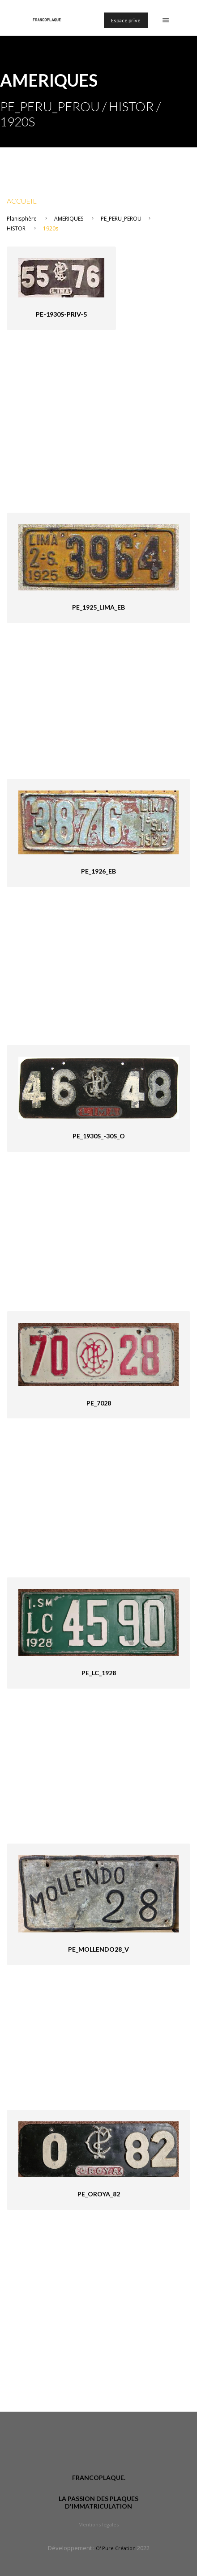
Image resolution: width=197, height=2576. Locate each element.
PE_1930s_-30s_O (99, 1136)
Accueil (22, 201)
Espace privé (126, 20)
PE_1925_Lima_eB (98, 607)
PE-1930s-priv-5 (61, 314)
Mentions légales (98, 2524)
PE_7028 (98, 1403)
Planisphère (22, 218)
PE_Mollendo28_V (98, 1949)
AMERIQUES (68, 218)
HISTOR (16, 228)
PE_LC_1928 (98, 1673)
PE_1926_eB (98, 871)
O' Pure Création (116, 2548)
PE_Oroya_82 (98, 2194)
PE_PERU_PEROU (121, 218)
